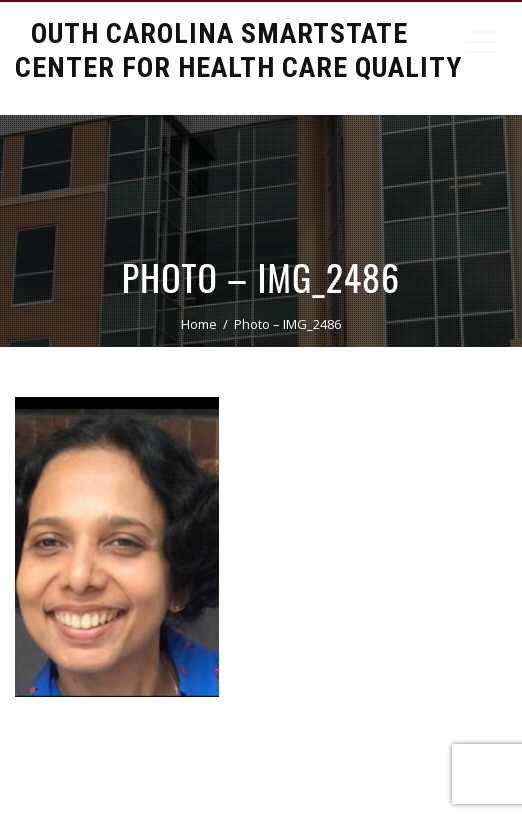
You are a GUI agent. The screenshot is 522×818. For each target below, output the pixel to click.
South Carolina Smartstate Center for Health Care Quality (238, 50)
